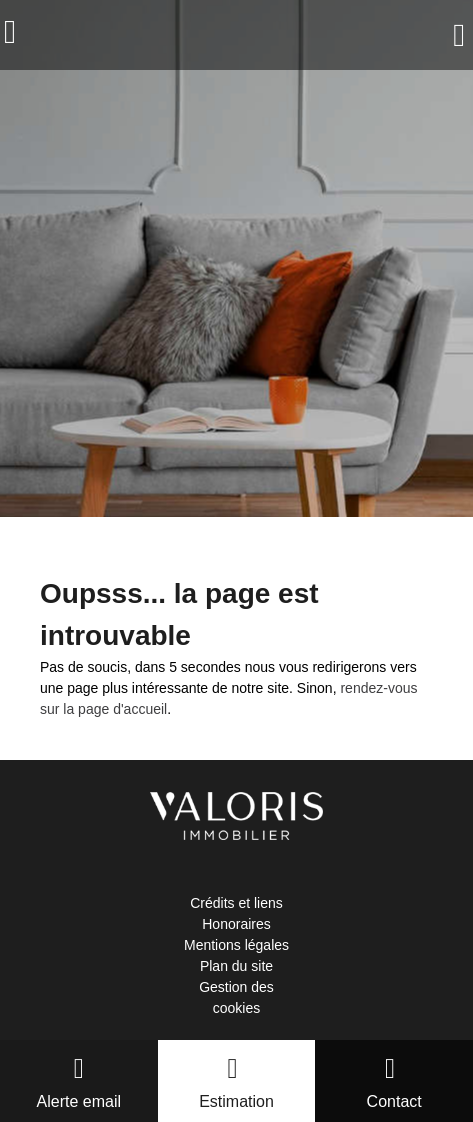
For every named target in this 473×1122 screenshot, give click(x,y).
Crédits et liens (236, 903)
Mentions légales (236, 945)
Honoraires (236, 924)
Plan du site (236, 966)
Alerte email (79, 1101)
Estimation (236, 1101)
